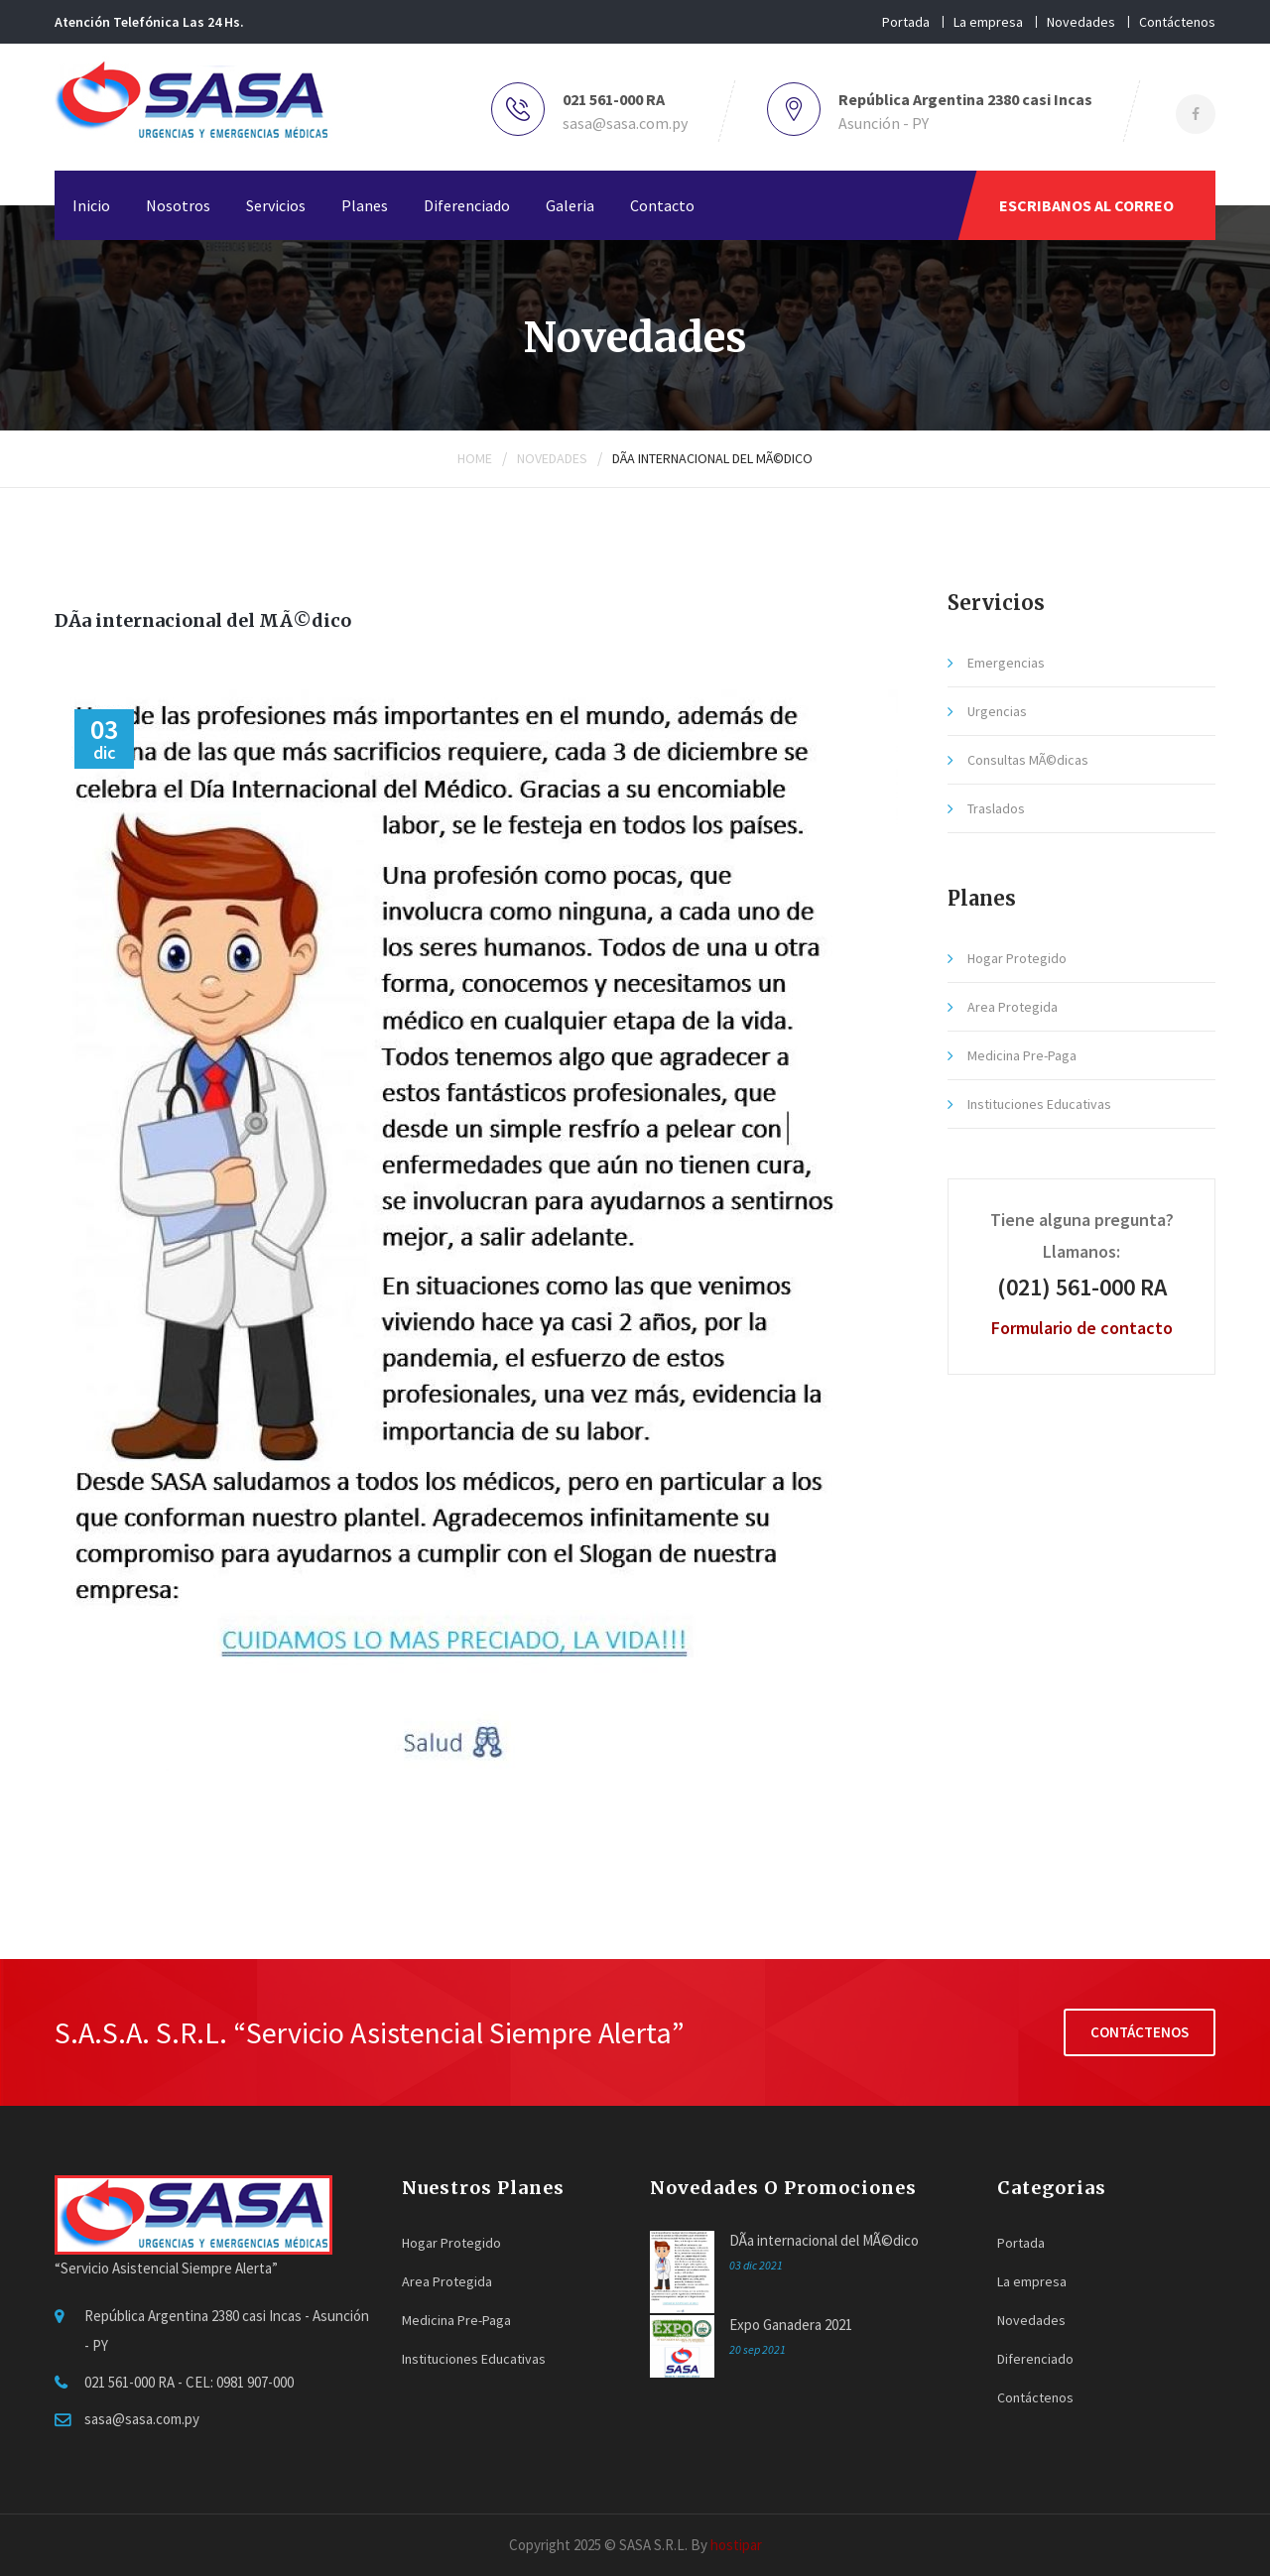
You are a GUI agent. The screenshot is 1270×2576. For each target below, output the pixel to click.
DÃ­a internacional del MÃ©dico (712, 458)
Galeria (570, 205)
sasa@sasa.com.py (625, 123)
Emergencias (1006, 663)
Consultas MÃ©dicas (1027, 760)
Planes (364, 205)
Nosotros (178, 205)
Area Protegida (1012, 1007)
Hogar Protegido (1017, 958)
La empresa (988, 22)
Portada (906, 22)
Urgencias (997, 711)
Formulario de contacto (1082, 1327)
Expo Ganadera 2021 (790, 2324)
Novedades (1081, 22)
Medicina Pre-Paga (1022, 1055)
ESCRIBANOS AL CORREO (1086, 205)
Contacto (662, 205)
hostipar (736, 2544)
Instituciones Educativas (1039, 1104)
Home (474, 458)
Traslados (996, 808)
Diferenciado (467, 205)
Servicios (276, 205)
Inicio (91, 205)
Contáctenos (1177, 22)
